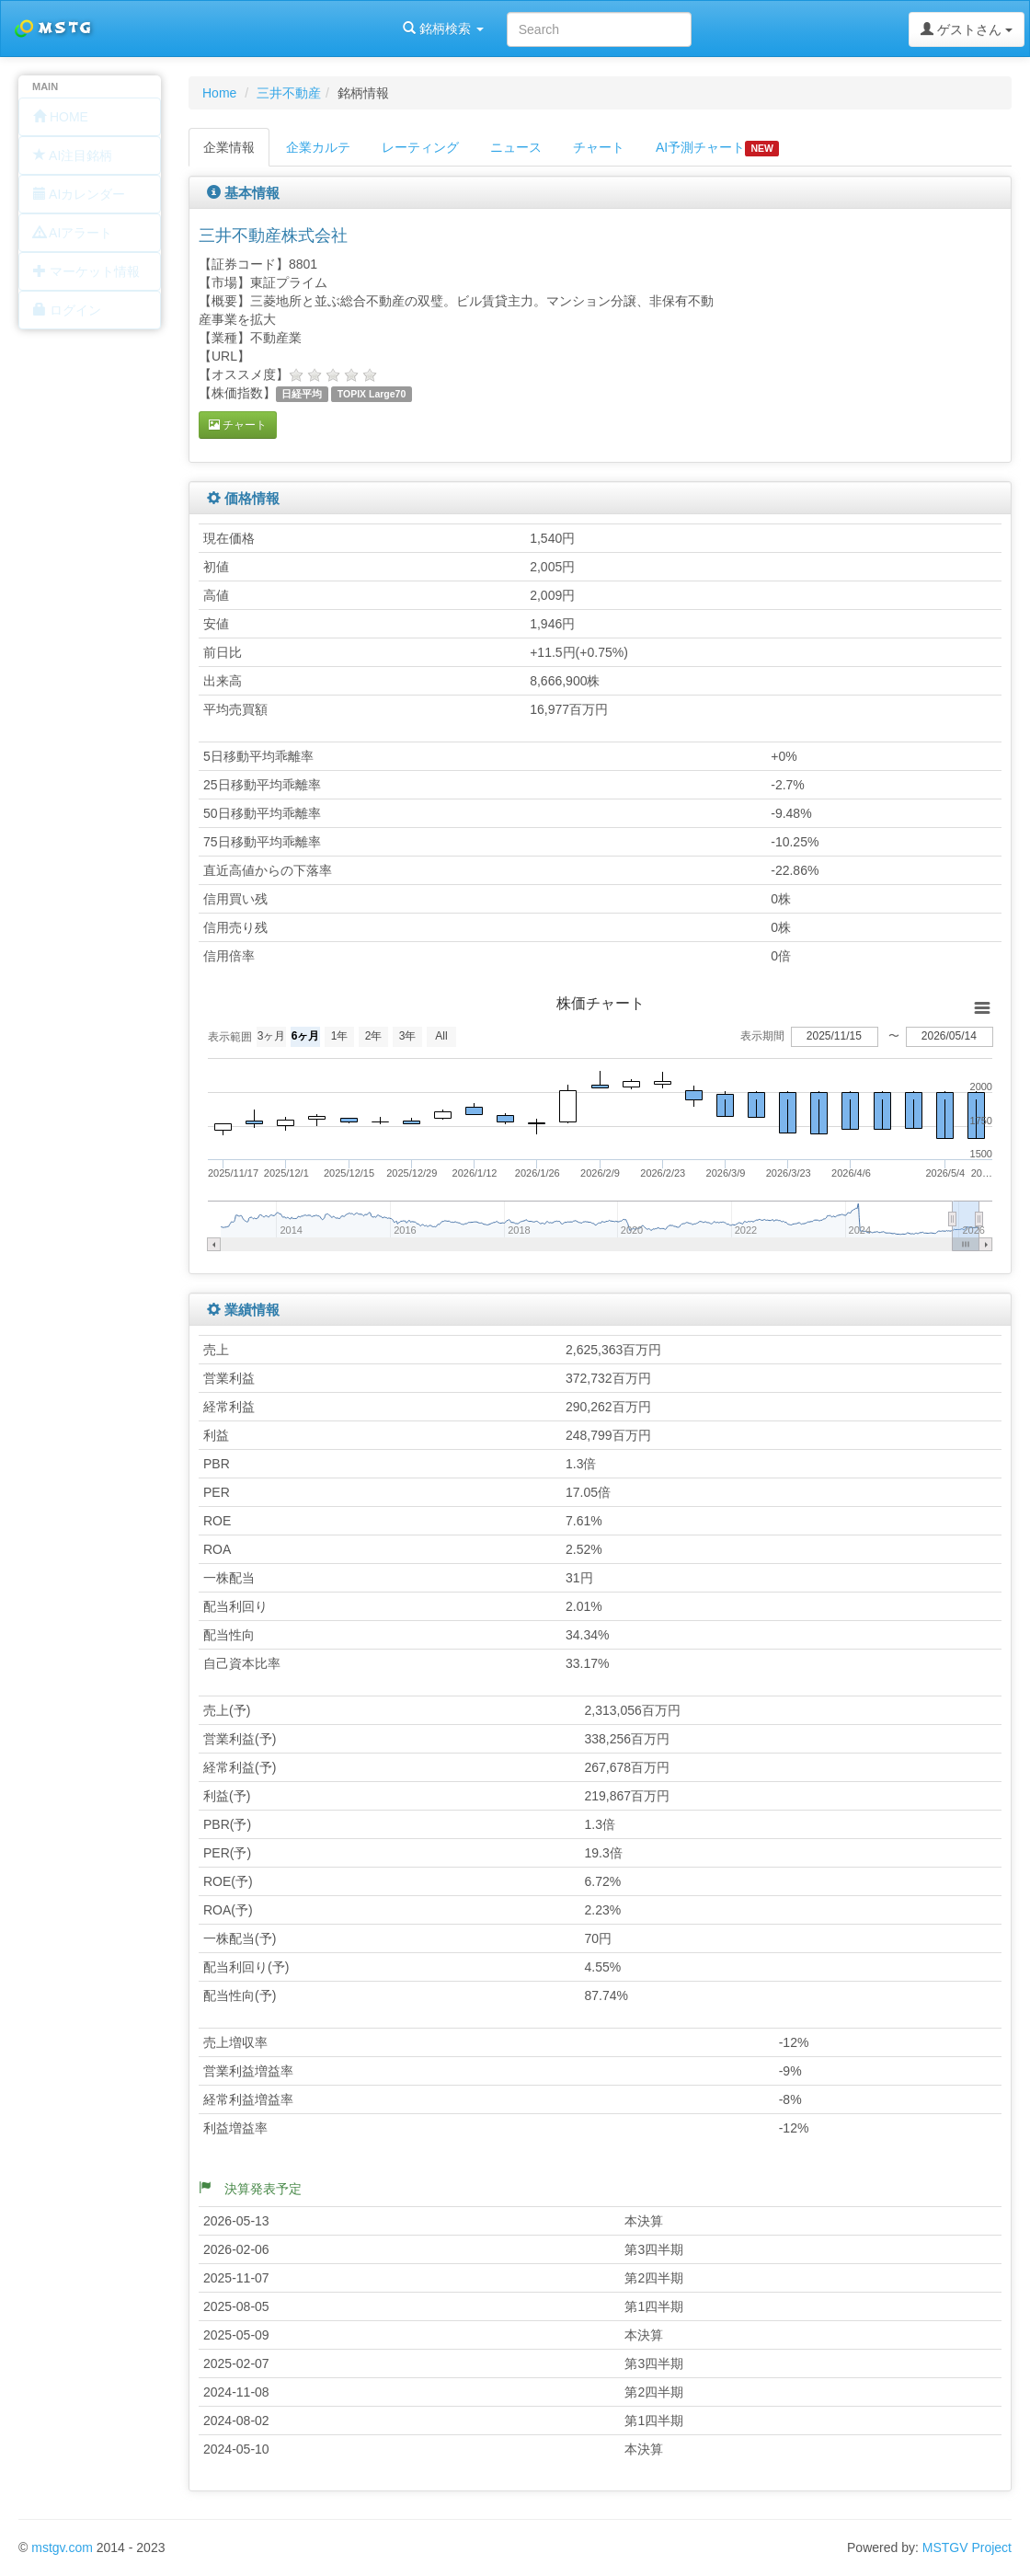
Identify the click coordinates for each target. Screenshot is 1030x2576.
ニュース (516, 147)
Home (219, 93)
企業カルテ (318, 147)
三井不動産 (289, 93)
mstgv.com (62, 2547)
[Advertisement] (891, 333)
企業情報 (229, 147)
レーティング (420, 147)
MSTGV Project (967, 2547)
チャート (598, 147)
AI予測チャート (717, 148)
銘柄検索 (237, 28)
